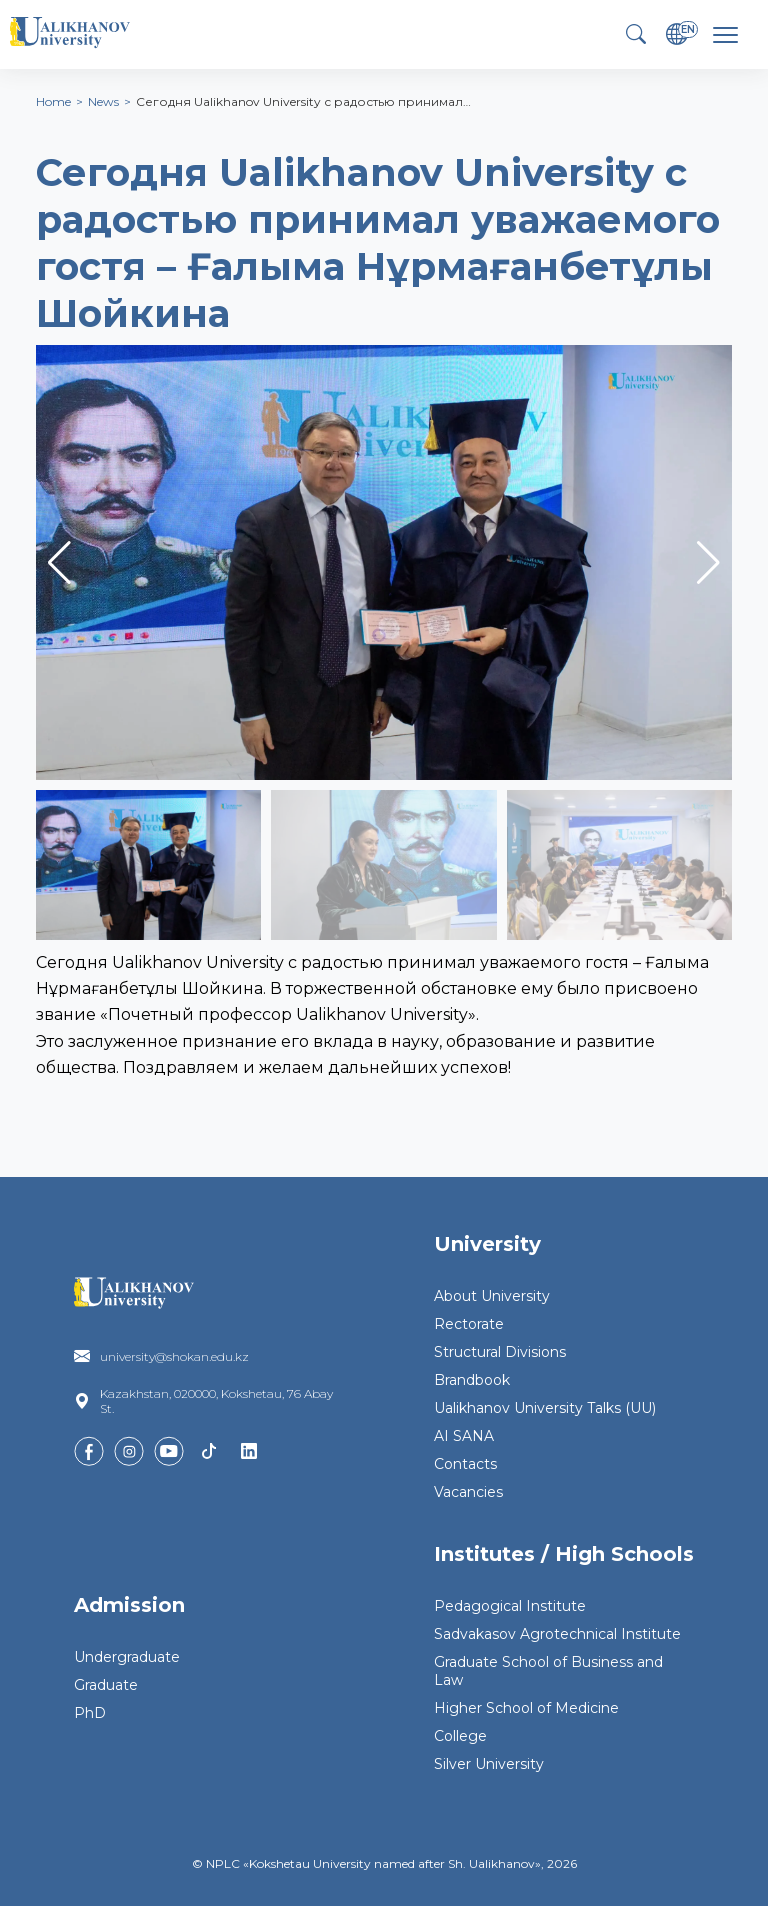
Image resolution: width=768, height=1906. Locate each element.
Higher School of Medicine (526, 1708)
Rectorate (469, 1324)
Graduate (106, 1685)
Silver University (489, 1764)
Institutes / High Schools (564, 1554)
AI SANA (464, 1436)
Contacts (465, 1464)
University (487, 1244)
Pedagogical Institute (510, 1606)
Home (53, 101)
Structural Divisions (500, 1352)
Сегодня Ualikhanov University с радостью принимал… (303, 101)
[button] (708, 563)
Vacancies (468, 1492)
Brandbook (472, 1380)
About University (492, 1296)
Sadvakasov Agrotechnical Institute (557, 1634)
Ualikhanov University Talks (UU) (545, 1408)
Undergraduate (127, 1657)
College (460, 1736)
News (103, 101)
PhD (90, 1713)
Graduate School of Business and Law (548, 1671)
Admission (129, 1605)
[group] (384, 562)
